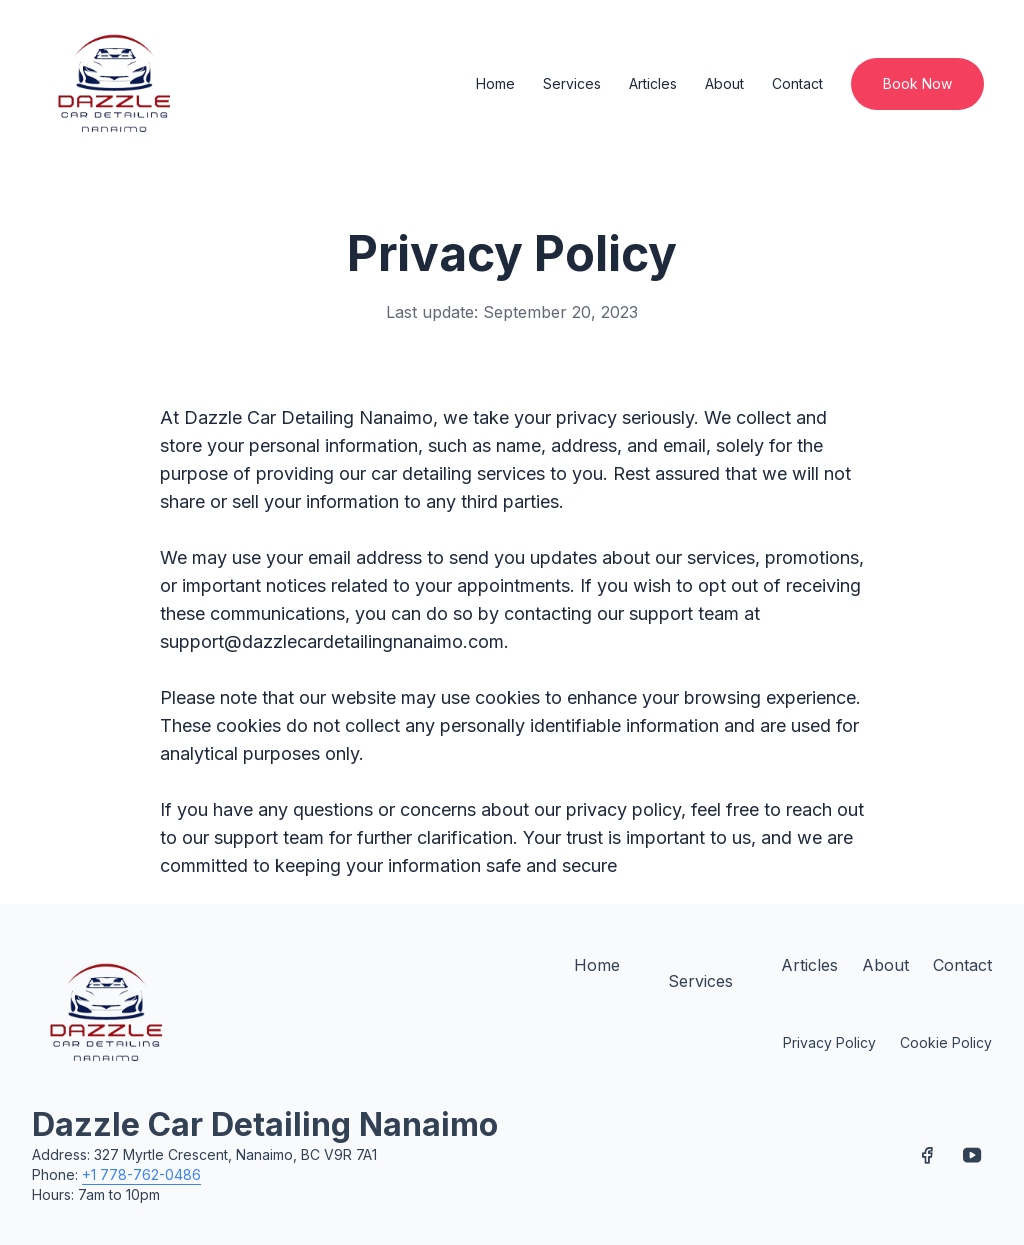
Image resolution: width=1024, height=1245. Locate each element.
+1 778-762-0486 (141, 1174)
